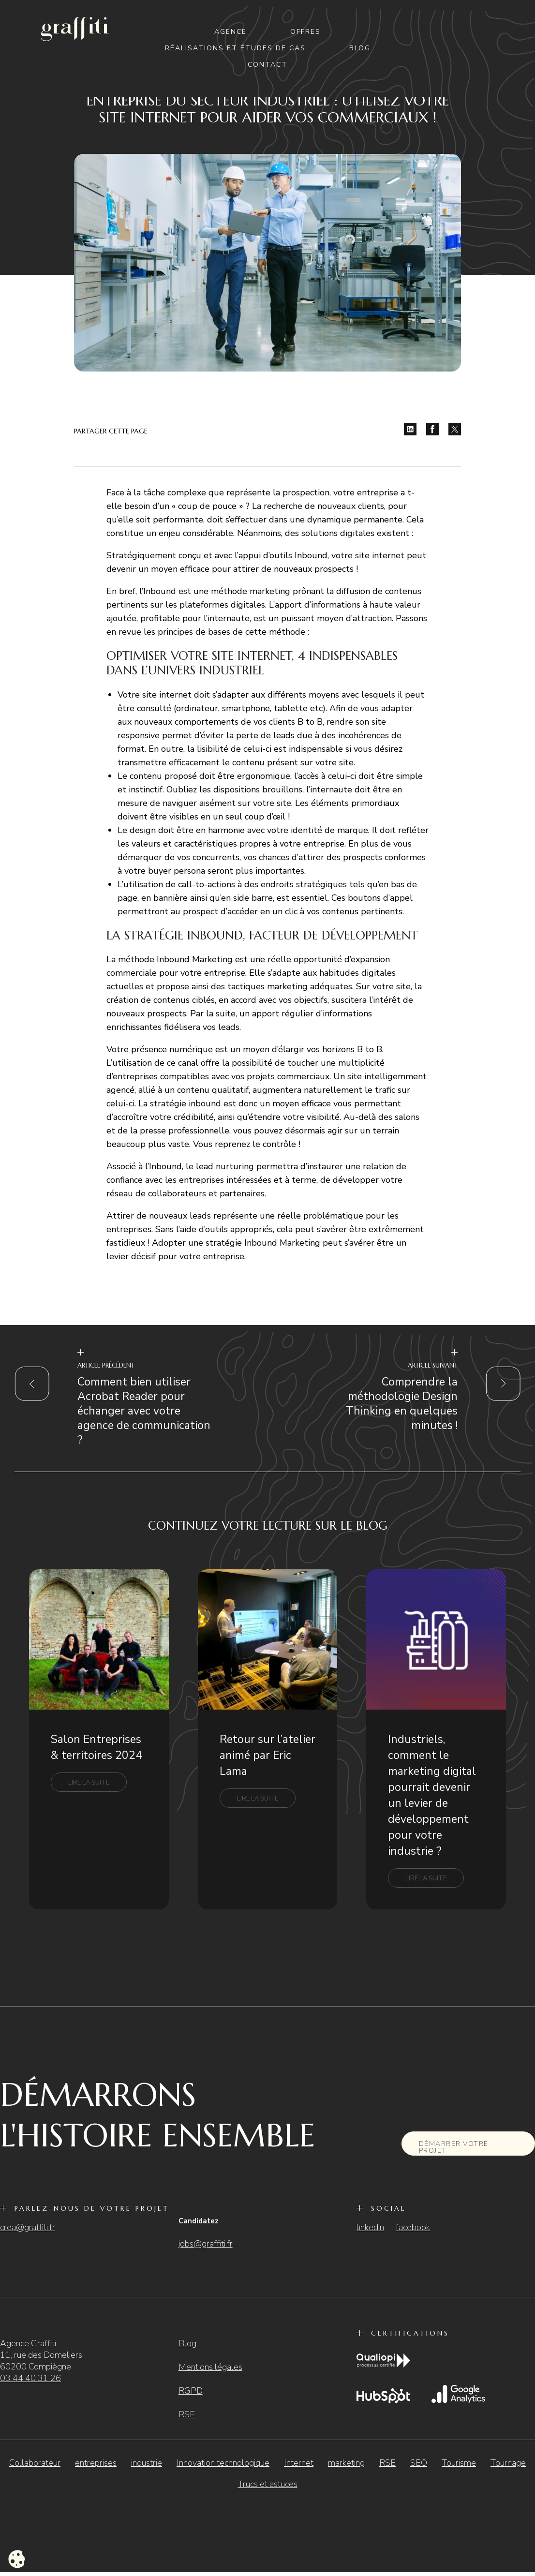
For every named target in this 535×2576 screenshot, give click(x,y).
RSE (186, 2414)
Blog (360, 48)
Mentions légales (210, 2367)
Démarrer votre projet (454, 2147)
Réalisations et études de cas (235, 48)
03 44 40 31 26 (30, 2378)
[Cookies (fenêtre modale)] (17, 2559)
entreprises (96, 2463)
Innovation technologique (223, 2463)
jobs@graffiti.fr (205, 2243)
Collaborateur (34, 2463)
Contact (267, 64)
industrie (146, 2463)
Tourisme (459, 2463)
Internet (298, 2463)
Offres (305, 31)
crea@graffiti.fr (27, 2227)
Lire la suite (88, 1782)
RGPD (190, 2391)
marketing (346, 2463)
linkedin (370, 2227)
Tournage (508, 2463)
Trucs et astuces (267, 2484)
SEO (418, 2463)
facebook (413, 2227)
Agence (230, 31)
